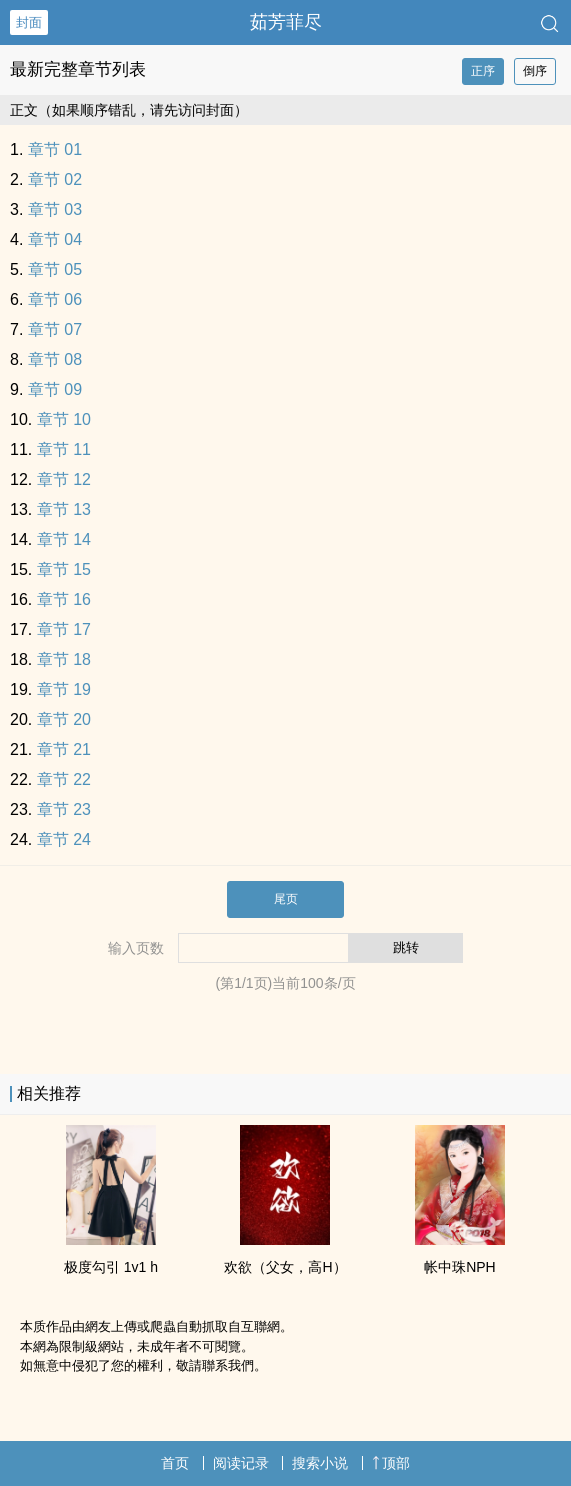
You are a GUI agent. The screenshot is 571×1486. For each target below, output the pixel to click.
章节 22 (64, 779)
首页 (175, 1463)
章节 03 (55, 209)
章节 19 (64, 689)
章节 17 (64, 629)
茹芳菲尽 (286, 22)
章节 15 (64, 569)
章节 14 (64, 539)
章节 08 (55, 359)
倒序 (535, 71)
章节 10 (64, 419)
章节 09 (55, 389)
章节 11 (64, 449)
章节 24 (64, 839)
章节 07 (55, 329)
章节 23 (64, 809)
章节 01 (55, 149)
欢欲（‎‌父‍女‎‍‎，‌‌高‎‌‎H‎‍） (285, 1267)
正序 (483, 71)
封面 (29, 22)
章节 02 (55, 179)
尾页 (286, 899)
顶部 (391, 1463)
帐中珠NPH (460, 1267)
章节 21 (64, 749)
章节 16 (64, 599)
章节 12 (64, 479)
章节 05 (55, 269)
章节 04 (55, 239)
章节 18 (64, 659)
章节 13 (64, 509)
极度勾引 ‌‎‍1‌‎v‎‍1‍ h (111, 1267)
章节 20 (64, 719)
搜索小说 (320, 1463)
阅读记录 (241, 1463)
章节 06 (55, 299)
